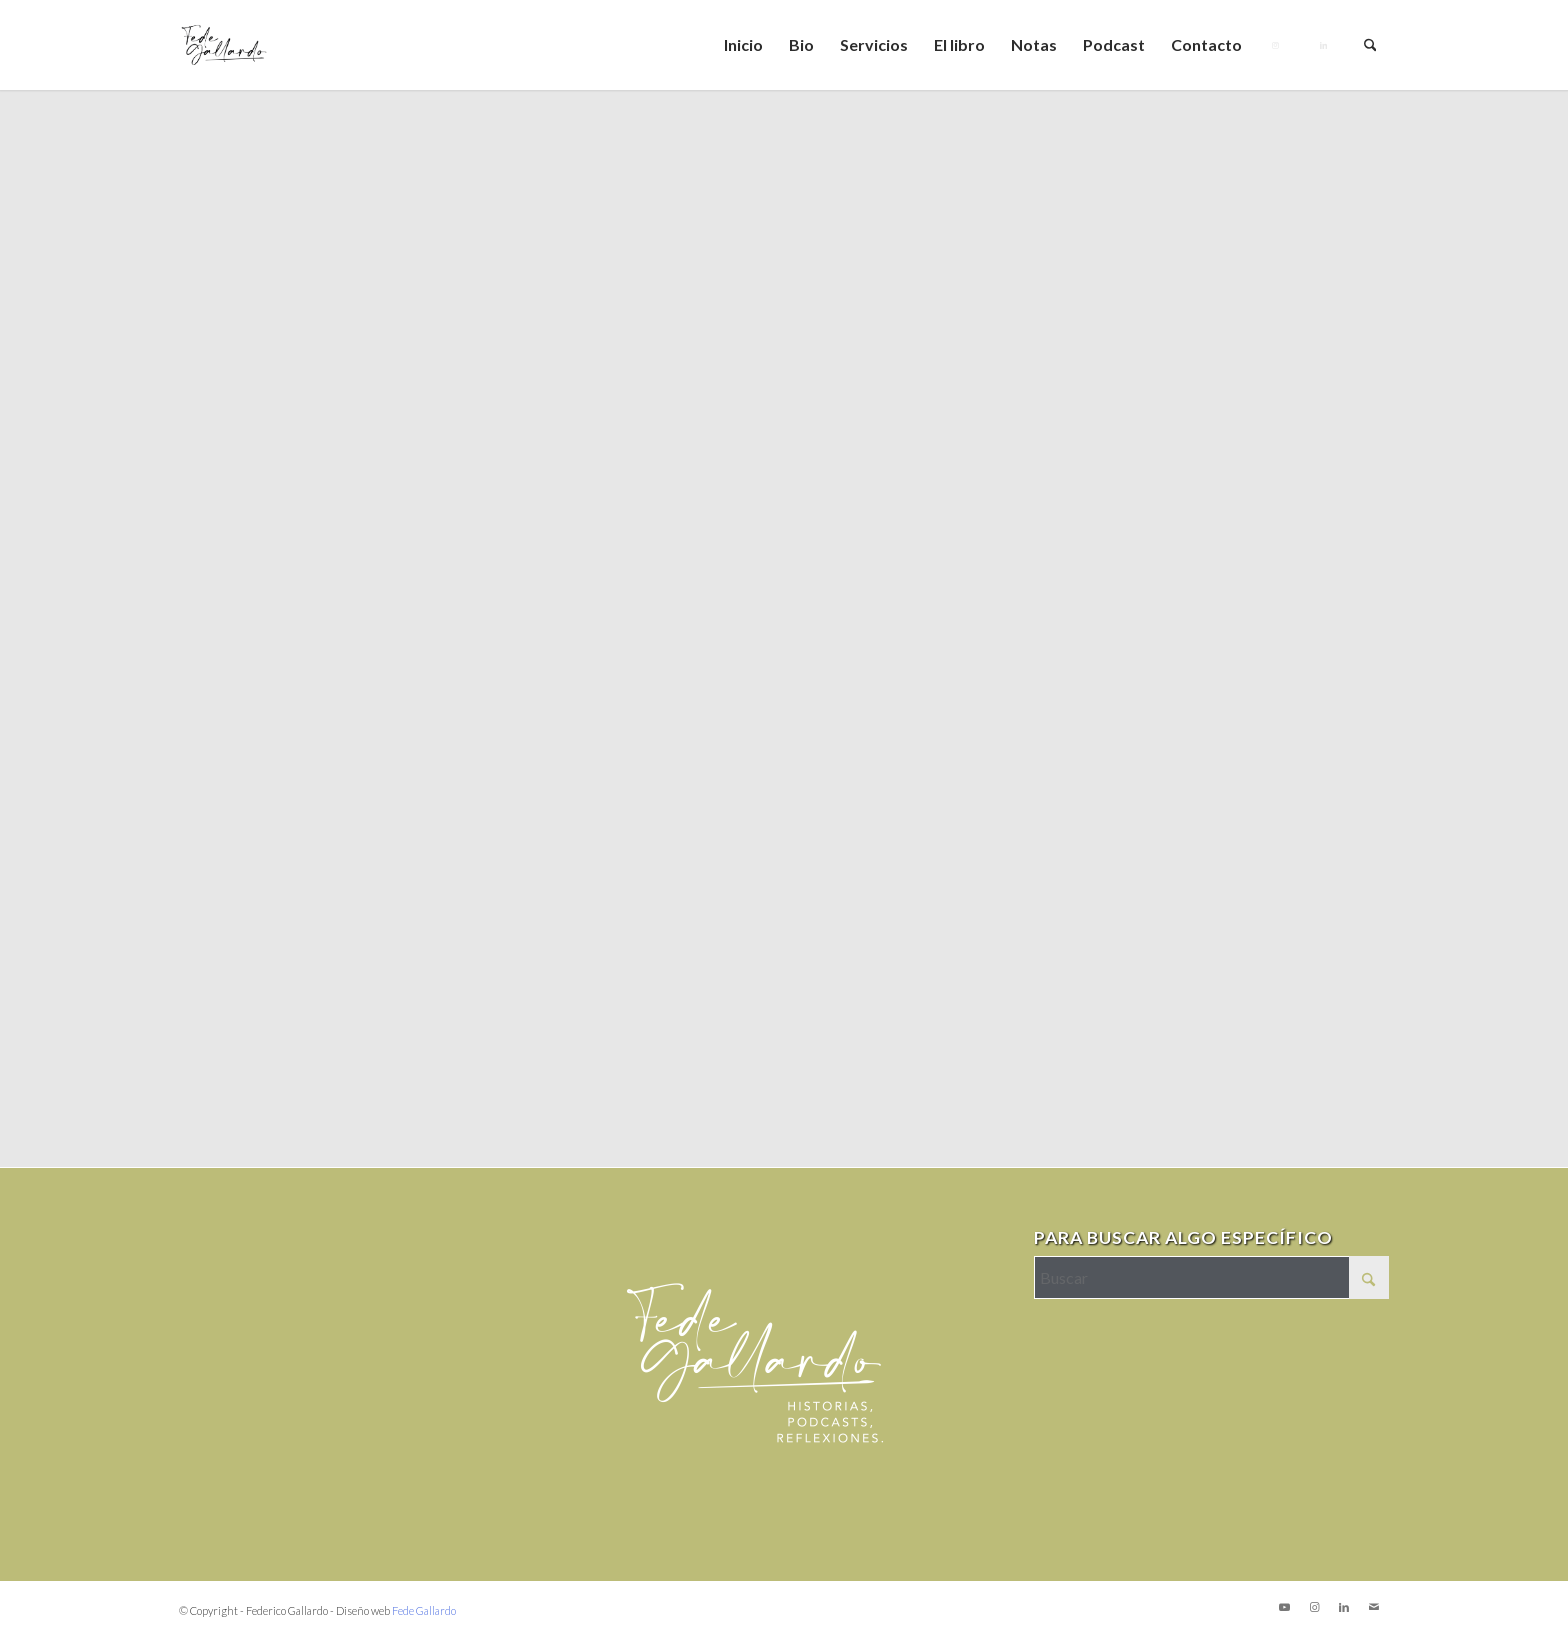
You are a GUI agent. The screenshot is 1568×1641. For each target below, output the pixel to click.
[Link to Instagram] (1314, 1607)
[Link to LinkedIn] (1344, 1607)
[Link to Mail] (1374, 1607)
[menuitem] (743, 45)
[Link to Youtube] (1284, 1607)
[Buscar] (1370, 45)
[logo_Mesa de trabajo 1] (224, 45)
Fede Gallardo (424, 1610)
